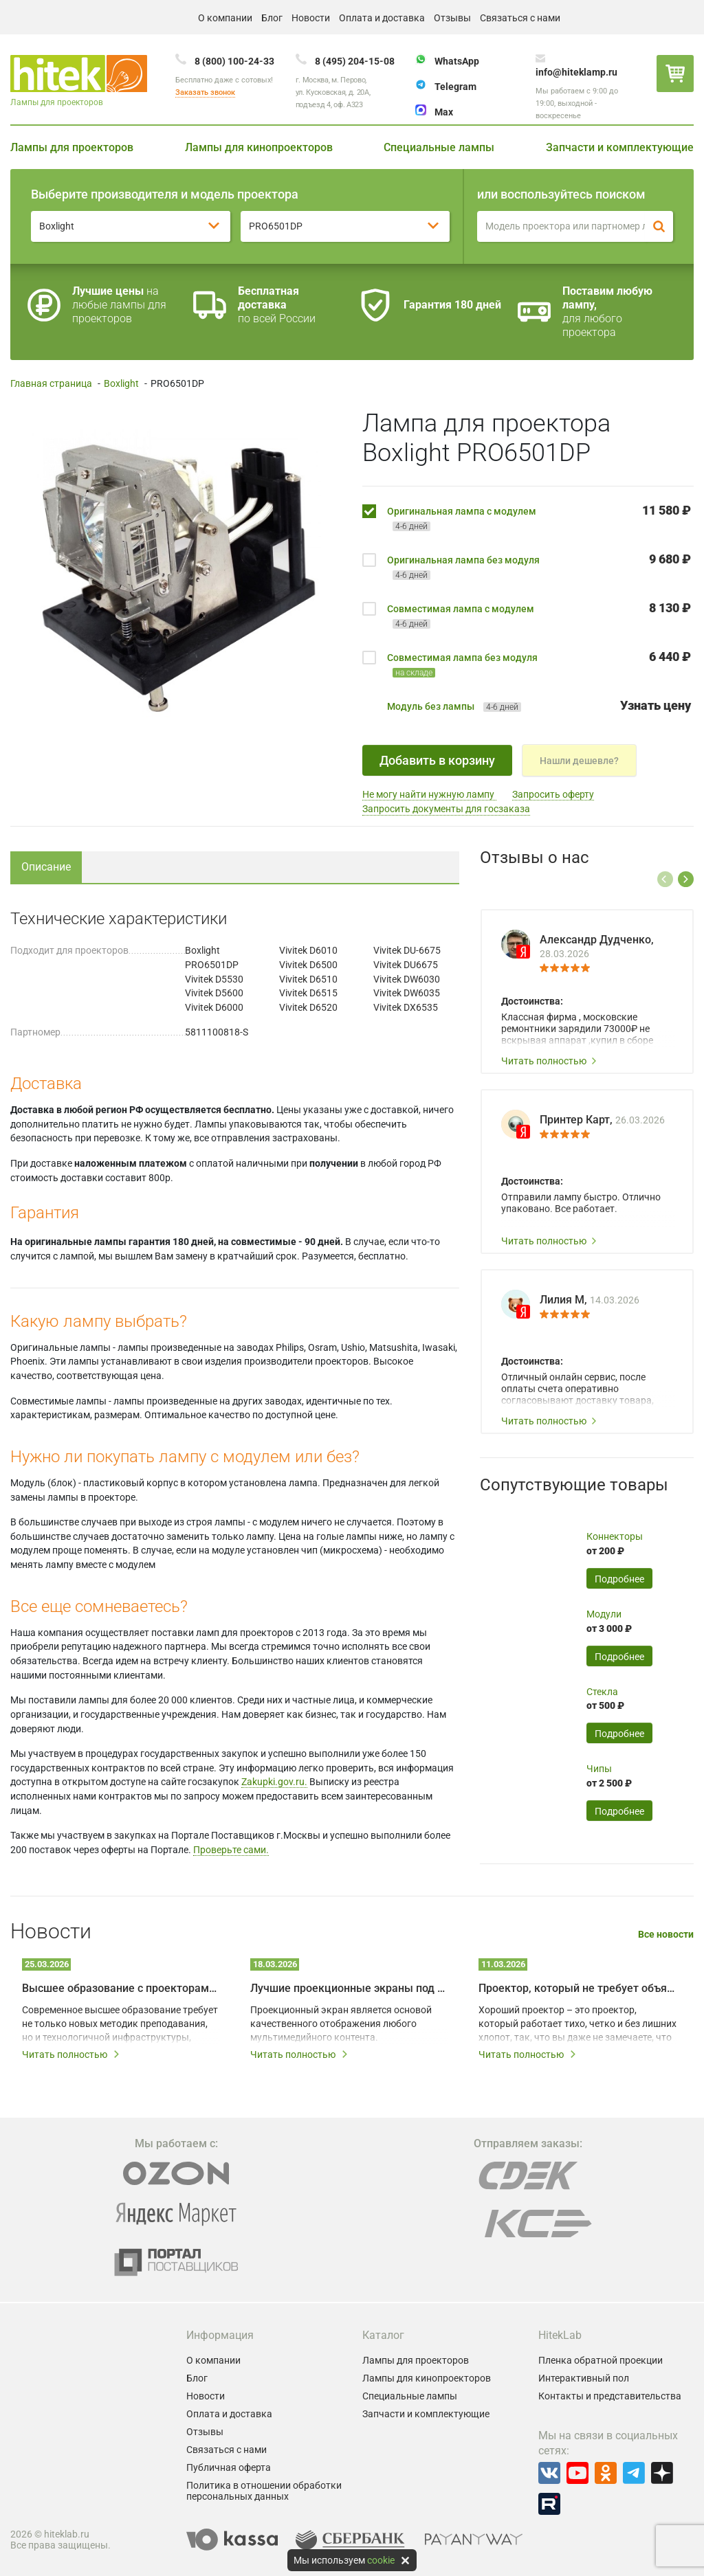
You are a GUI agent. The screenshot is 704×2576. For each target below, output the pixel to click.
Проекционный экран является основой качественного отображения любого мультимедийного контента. (341, 2023)
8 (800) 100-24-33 (234, 61)
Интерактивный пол (583, 2378)
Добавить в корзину (437, 760)
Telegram (455, 86)
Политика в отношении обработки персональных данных (264, 2491)
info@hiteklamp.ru (576, 72)
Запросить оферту (553, 794)
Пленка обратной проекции (600, 2360)
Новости (311, 17)
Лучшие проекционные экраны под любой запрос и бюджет (349, 1988)
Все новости (666, 1934)
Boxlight (121, 383)
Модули (604, 1614)
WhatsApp (456, 61)
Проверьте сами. (231, 1849)
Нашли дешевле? (579, 760)
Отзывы (452, 17)
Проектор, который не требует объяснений (577, 1988)
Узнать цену (655, 705)
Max (443, 112)
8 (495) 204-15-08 (355, 61)
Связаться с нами (520, 17)
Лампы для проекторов (71, 147)
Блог (272, 17)
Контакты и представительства (609, 2395)
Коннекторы (614, 1536)
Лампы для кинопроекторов (259, 147)
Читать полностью (549, 1060)
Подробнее (619, 1578)
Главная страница (51, 383)
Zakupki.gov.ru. (274, 1781)
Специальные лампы (439, 147)
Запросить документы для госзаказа (446, 808)
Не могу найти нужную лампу (429, 794)
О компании (225, 17)
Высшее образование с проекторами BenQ (121, 1988)
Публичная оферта (228, 2467)
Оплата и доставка (382, 17)
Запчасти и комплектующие (620, 147)
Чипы (599, 1768)
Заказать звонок (205, 92)
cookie (381, 2560)
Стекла (602, 1691)
